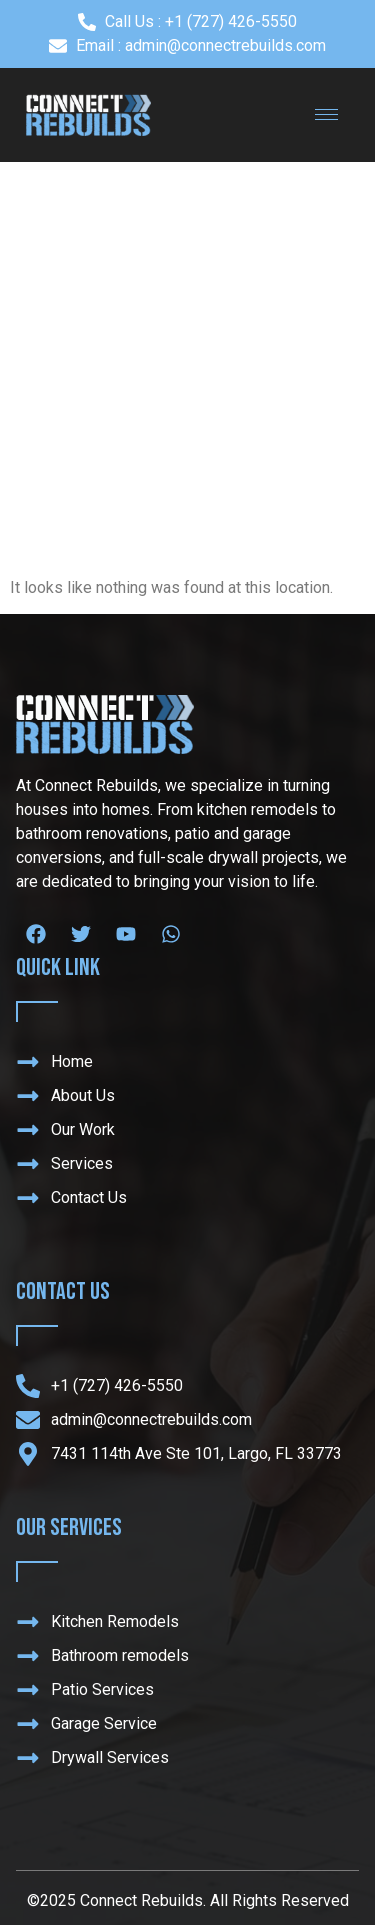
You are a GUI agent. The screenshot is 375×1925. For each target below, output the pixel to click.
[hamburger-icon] (326, 114)
